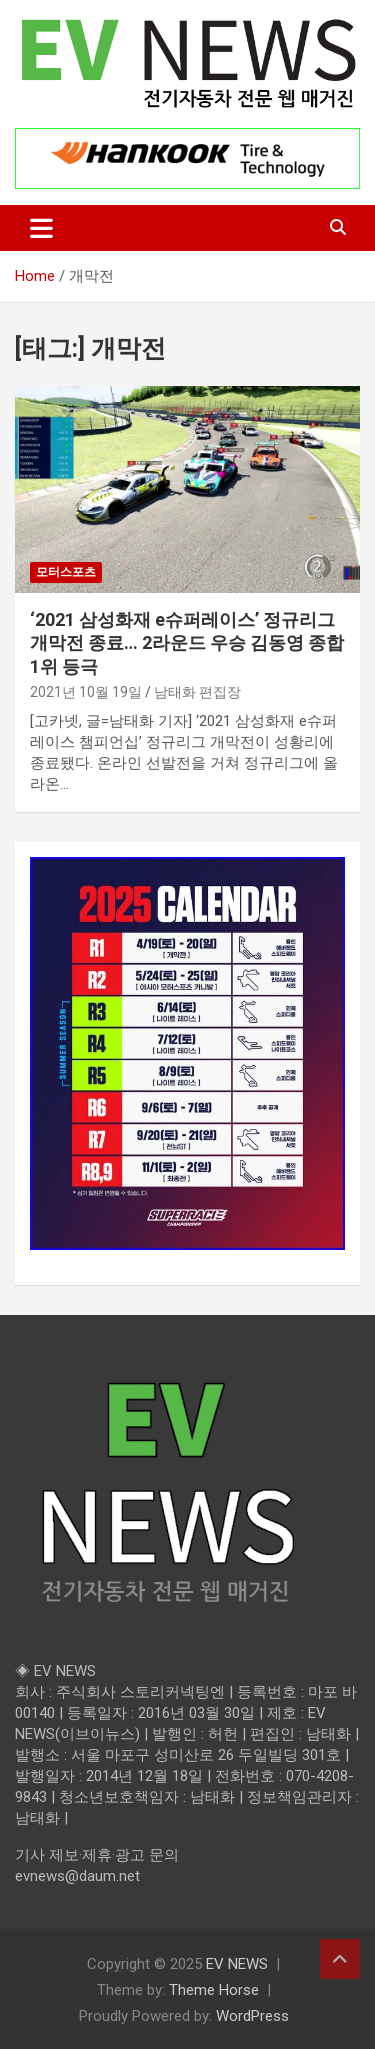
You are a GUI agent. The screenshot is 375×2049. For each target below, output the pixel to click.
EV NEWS (237, 1964)
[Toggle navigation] (41, 228)
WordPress (252, 2016)
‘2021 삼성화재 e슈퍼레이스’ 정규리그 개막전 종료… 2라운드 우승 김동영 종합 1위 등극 (187, 643)
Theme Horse (214, 1990)
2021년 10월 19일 (86, 692)
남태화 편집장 (197, 692)
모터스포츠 (66, 572)
